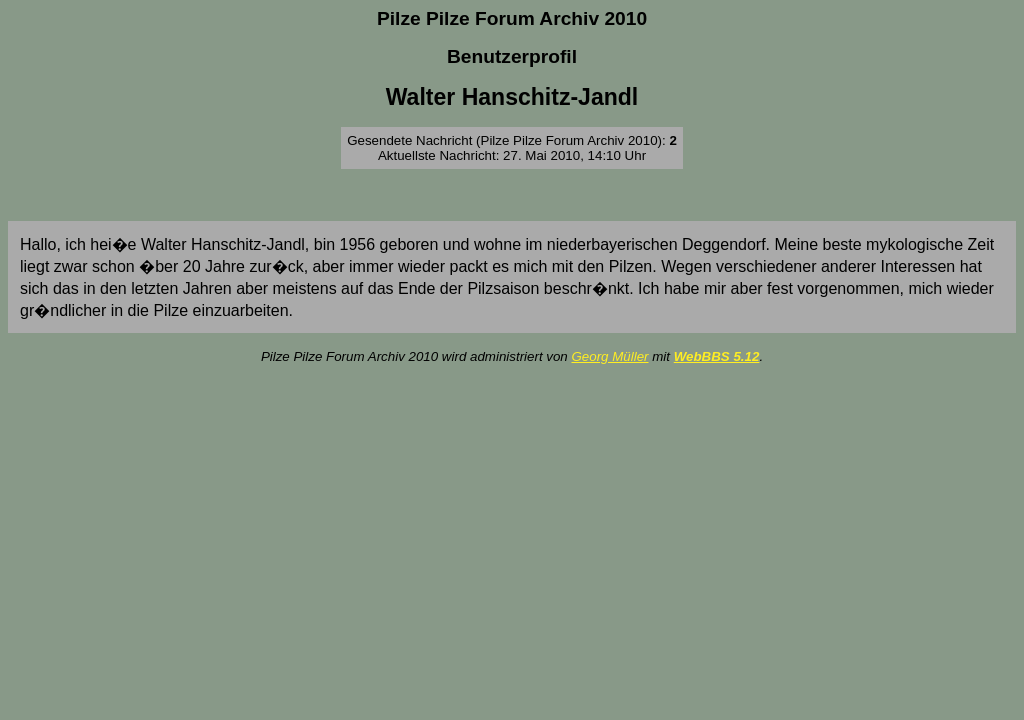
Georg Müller (609, 356)
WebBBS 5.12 (717, 356)
